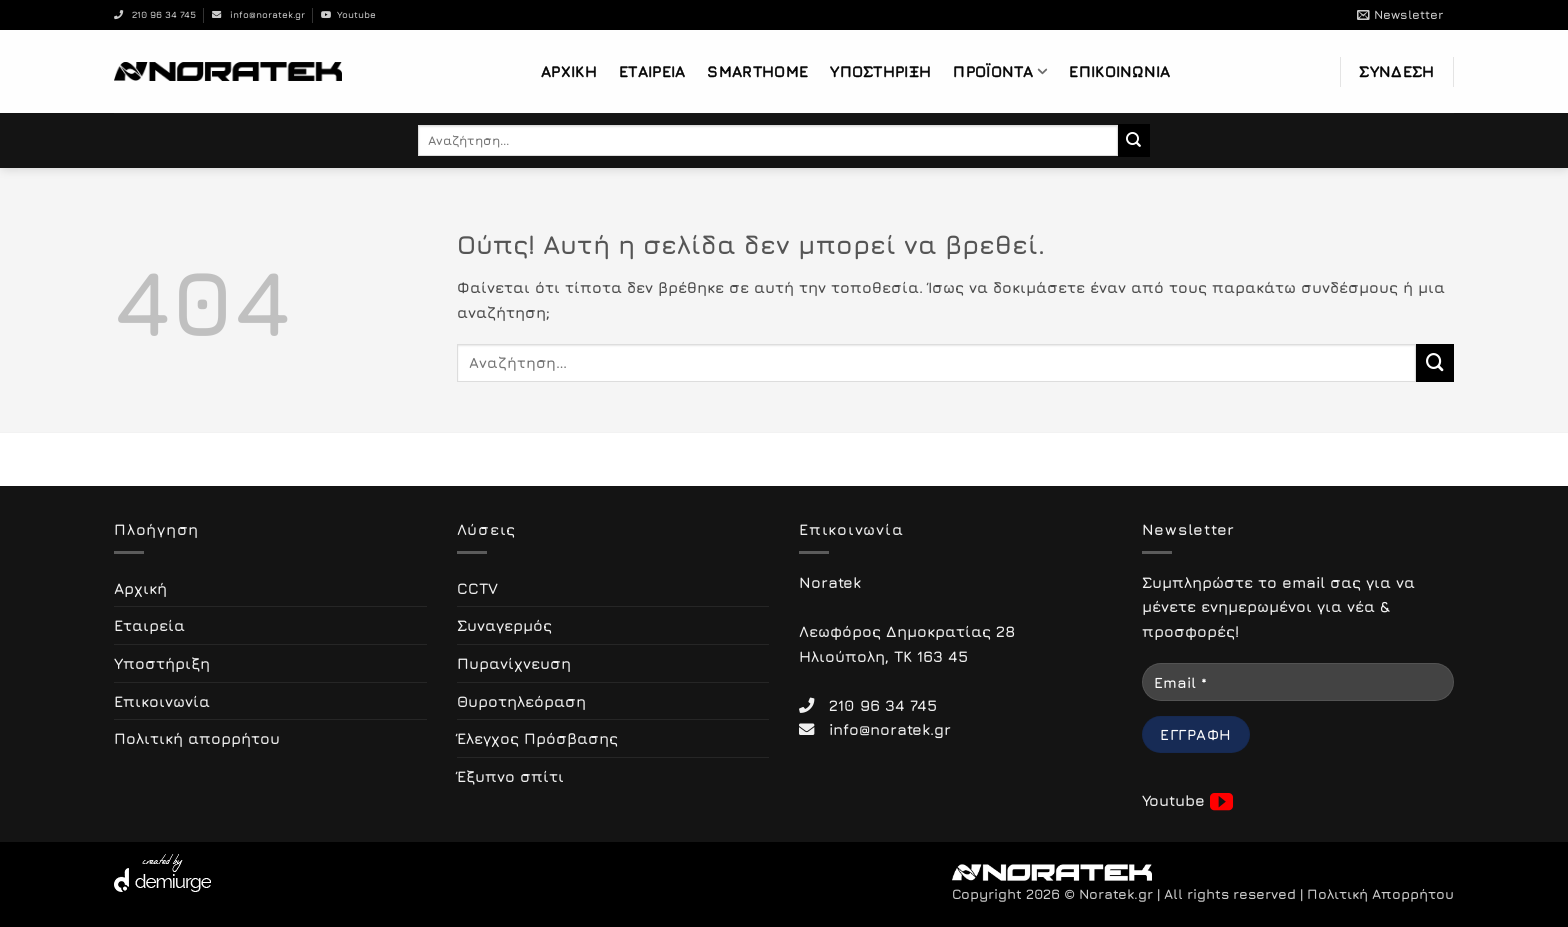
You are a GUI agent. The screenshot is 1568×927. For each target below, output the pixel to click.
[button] (1400, 15)
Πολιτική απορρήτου (197, 738)
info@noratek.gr (258, 14)
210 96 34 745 (155, 14)
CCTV (477, 588)
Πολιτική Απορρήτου (1380, 894)
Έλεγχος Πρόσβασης (537, 738)
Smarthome (757, 71)
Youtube (348, 14)
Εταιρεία (652, 71)
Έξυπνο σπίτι (510, 776)
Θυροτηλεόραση (521, 701)
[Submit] (1134, 140)
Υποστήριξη (880, 71)
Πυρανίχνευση (514, 663)
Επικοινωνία (1119, 71)
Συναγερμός (504, 625)
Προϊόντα (1000, 71)
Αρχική (569, 71)
